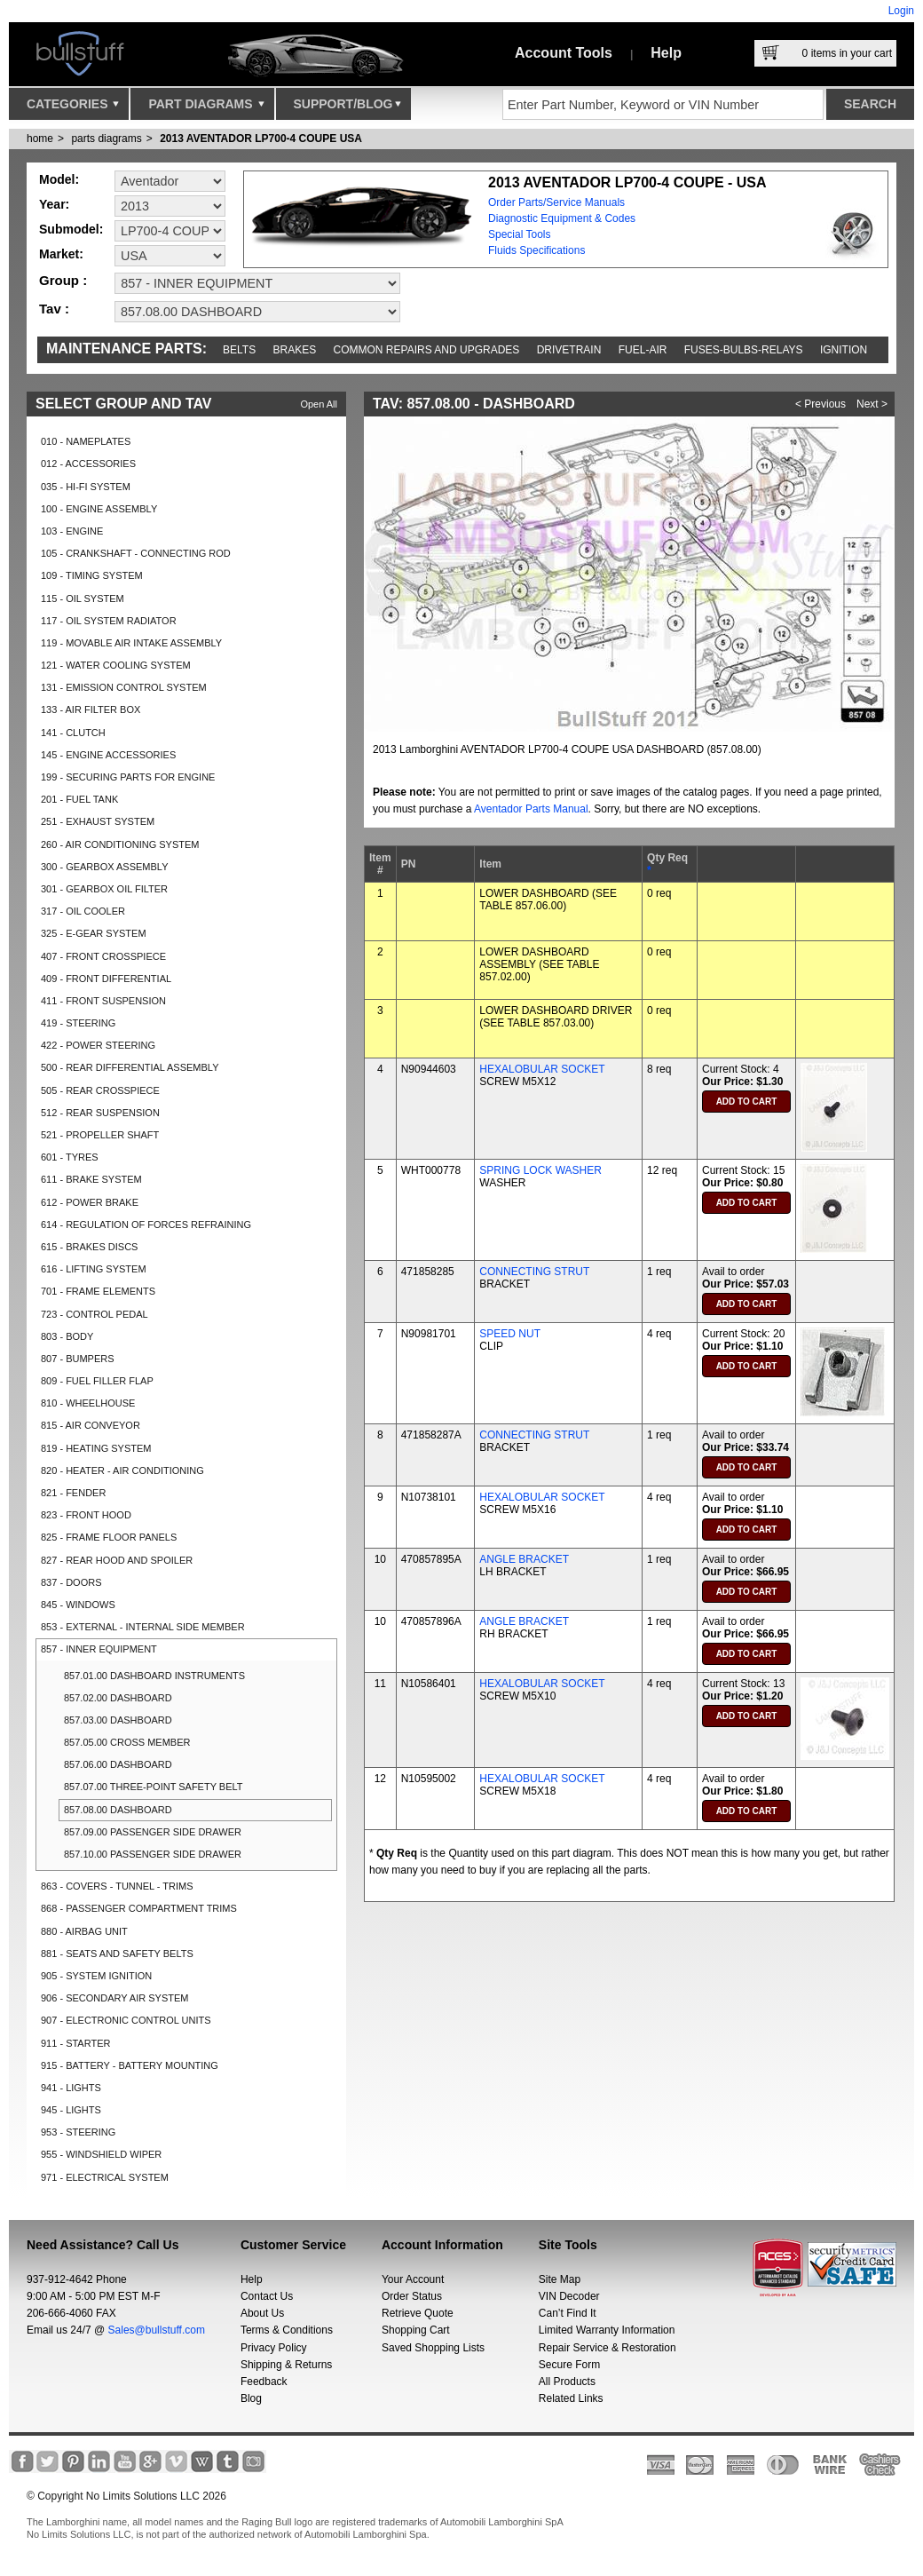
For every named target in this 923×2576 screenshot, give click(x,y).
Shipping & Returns (286, 2364)
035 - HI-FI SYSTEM (85, 486)
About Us (262, 2313)
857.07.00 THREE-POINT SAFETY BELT (153, 1786)
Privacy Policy (274, 2348)
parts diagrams (106, 138)
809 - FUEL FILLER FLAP (97, 1380)
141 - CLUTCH (73, 732)
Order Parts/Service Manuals (556, 202)
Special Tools (519, 234)
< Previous (820, 404)
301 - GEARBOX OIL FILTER (104, 889)
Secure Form (569, 2364)
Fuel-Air (643, 350)
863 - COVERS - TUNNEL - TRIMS (117, 1886)
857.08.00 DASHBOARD (118, 1809)
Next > (872, 404)
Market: (61, 254)
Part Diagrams (206, 108)
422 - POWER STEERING (98, 1045)
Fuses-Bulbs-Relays (743, 350)
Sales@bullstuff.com (156, 2330)
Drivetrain (569, 350)
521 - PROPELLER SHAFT (100, 1134)
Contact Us (267, 2296)
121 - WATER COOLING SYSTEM (116, 665)
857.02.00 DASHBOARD (118, 1697)
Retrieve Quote (418, 2313)
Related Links (571, 2398)
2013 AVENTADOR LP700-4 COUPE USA (261, 138)
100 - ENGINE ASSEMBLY (99, 508)
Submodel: (71, 229)
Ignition (843, 350)
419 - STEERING (78, 1023)
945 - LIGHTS (71, 2109)
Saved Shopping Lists (433, 2348)
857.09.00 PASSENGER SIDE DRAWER (152, 1832)
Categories (73, 108)
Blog (251, 2398)
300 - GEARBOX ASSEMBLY (104, 866)
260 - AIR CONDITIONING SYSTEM (120, 844)
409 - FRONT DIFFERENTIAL (106, 978)
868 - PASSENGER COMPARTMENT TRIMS (139, 1908)
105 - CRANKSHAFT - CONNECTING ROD (136, 553)
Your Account (413, 2279)
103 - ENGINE (72, 531)
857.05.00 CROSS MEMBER (127, 1742)
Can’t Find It (567, 2313)
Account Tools (563, 52)
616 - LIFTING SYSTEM (93, 1269)
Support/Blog (347, 108)
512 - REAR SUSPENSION (100, 1112)
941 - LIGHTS (71, 2087)
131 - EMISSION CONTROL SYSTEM (124, 687)
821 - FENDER (73, 1492)
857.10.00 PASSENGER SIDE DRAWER (152, 1854)
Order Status (412, 2296)
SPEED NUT (509, 1334)
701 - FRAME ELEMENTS (98, 1291)
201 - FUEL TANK (79, 799)
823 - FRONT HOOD (86, 1515)
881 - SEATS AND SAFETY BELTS (117, 1953)
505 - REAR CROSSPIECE (100, 1090)
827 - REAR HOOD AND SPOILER (117, 1560)
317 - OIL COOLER (83, 911)
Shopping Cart (416, 2330)
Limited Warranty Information (607, 2330)
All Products (567, 2381)
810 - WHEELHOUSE (88, 1403)
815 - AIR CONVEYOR (90, 1425)
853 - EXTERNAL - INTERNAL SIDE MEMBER (143, 1626)
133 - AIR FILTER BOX (90, 709)
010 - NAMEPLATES (85, 441)
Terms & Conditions (287, 2330)
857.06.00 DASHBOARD (118, 1764)
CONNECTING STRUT (534, 1271)
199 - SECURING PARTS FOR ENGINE (128, 777)
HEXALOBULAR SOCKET (541, 1069)
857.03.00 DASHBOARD (118, 1720)
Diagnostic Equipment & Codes (561, 218)
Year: (54, 204)
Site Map (559, 2279)
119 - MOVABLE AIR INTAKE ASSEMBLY (131, 643)
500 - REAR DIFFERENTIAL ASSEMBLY (130, 1067)
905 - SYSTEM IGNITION (96, 1975)
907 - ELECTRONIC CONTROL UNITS (126, 2020)
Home (40, 138)
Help (666, 52)
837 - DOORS (71, 1582)
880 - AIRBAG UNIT (84, 1931)
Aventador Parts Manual (531, 809)
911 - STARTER (75, 2043)
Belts (239, 350)
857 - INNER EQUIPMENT (99, 1649)
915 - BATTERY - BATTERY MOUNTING (129, 2065)
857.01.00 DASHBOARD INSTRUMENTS (154, 1675)
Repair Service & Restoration (607, 2348)
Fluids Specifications (536, 250)
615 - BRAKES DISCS (89, 1246)
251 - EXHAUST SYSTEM (97, 821)
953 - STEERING (78, 2132)
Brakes (295, 350)
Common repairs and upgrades (427, 350)
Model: (59, 179)
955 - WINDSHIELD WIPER (101, 2154)
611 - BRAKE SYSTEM (91, 1179)
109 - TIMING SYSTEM (92, 575)
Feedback (264, 2381)
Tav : (54, 308)
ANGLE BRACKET (524, 1559)
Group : (63, 280)
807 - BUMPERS (77, 1358)
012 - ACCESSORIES (88, 463)
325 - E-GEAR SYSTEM (93, 933)
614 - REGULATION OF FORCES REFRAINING (146, 1224)
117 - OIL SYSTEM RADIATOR (109, 620)
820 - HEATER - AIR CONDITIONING (122, 1470)
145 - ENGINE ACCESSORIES (108, 754)
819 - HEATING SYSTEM (96, 1448)
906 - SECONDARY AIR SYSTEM (114, 1998)
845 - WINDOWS (78, 1604)
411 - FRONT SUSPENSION (103, 1000)
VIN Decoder (569, 2296)
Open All (318, 404)
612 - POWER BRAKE (89, 1202)
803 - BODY (67, 1336)
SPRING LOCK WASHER (540, 1170)
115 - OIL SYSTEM (82, 598)
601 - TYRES (70, 1157)
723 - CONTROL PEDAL (94, 1314)
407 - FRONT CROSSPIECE (103, 956)
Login (901, 10)
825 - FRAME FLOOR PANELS (109, 1537)
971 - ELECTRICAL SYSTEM (105, 2177)
